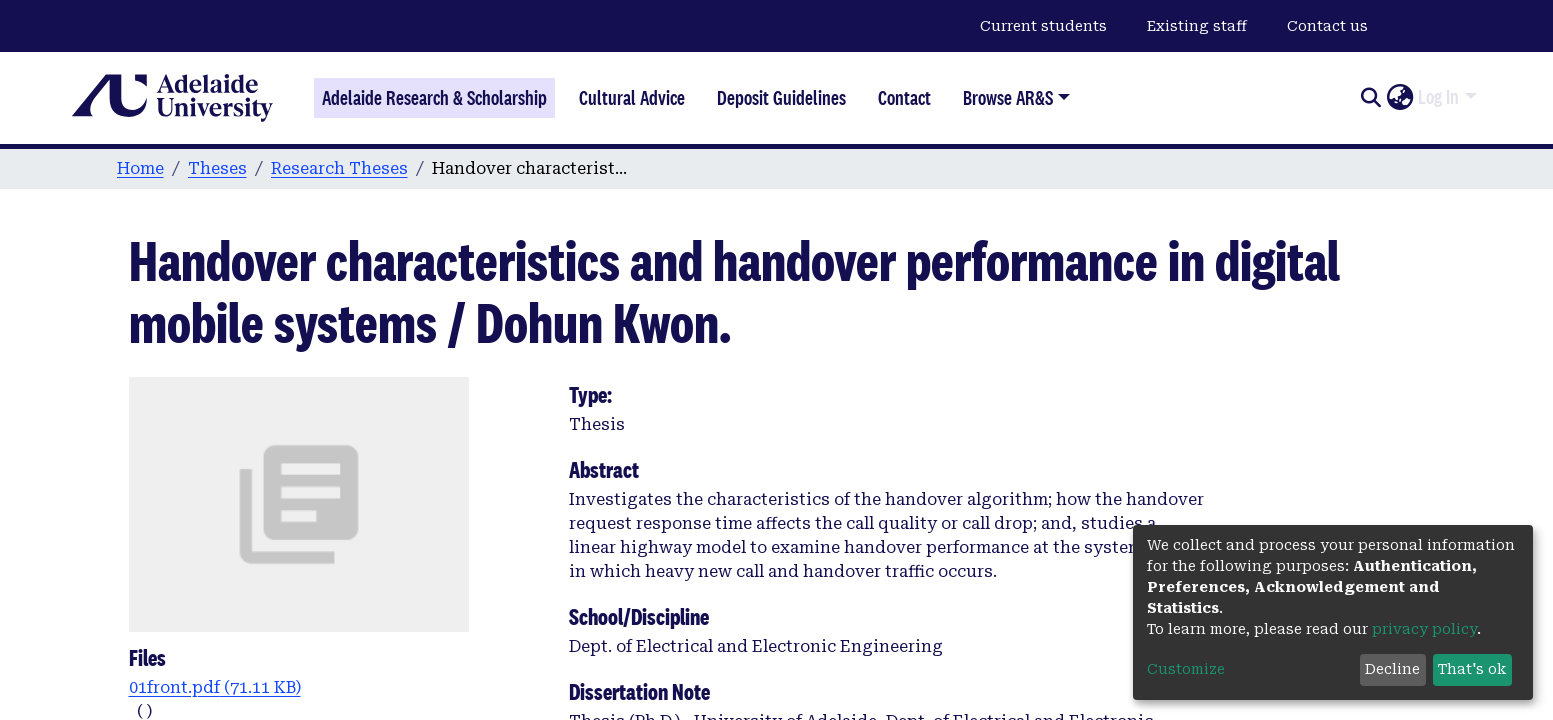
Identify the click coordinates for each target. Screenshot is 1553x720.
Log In (1438, 97)
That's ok (1472, 669)
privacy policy (1424, 629)
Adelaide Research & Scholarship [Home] (434, 98)
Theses (217, 168)
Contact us (1327, 26)
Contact (904, 98)
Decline (1392, 669)
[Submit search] (1370, 98)
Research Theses (339, 168)
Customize (1186, 669)
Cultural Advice (632, 98)
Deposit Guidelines (781, 98)
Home (140, 168)
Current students (1043, 26)
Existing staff (1197, 26)
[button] (1399, 98)
